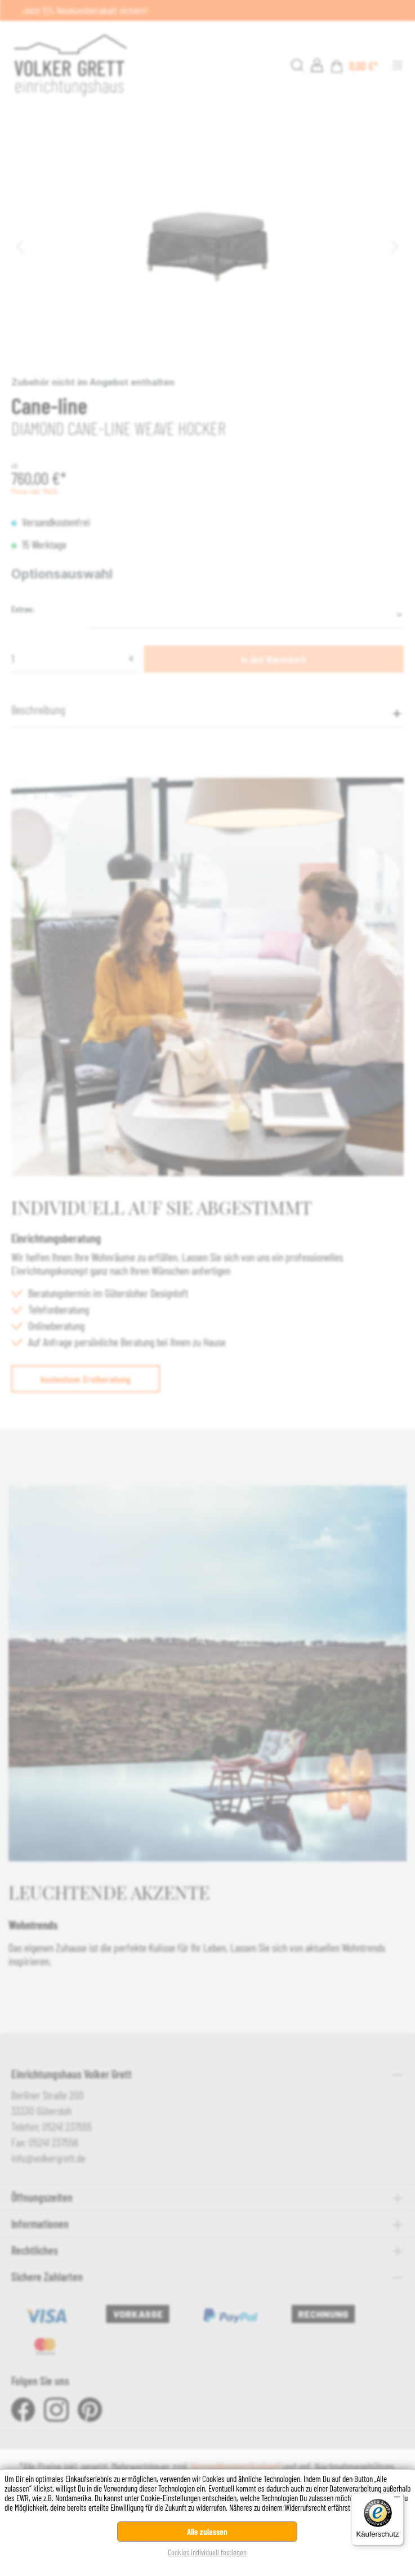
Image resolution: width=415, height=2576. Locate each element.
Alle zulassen (207, 2531)
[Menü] (397, 2499)
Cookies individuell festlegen (207, 2552)
